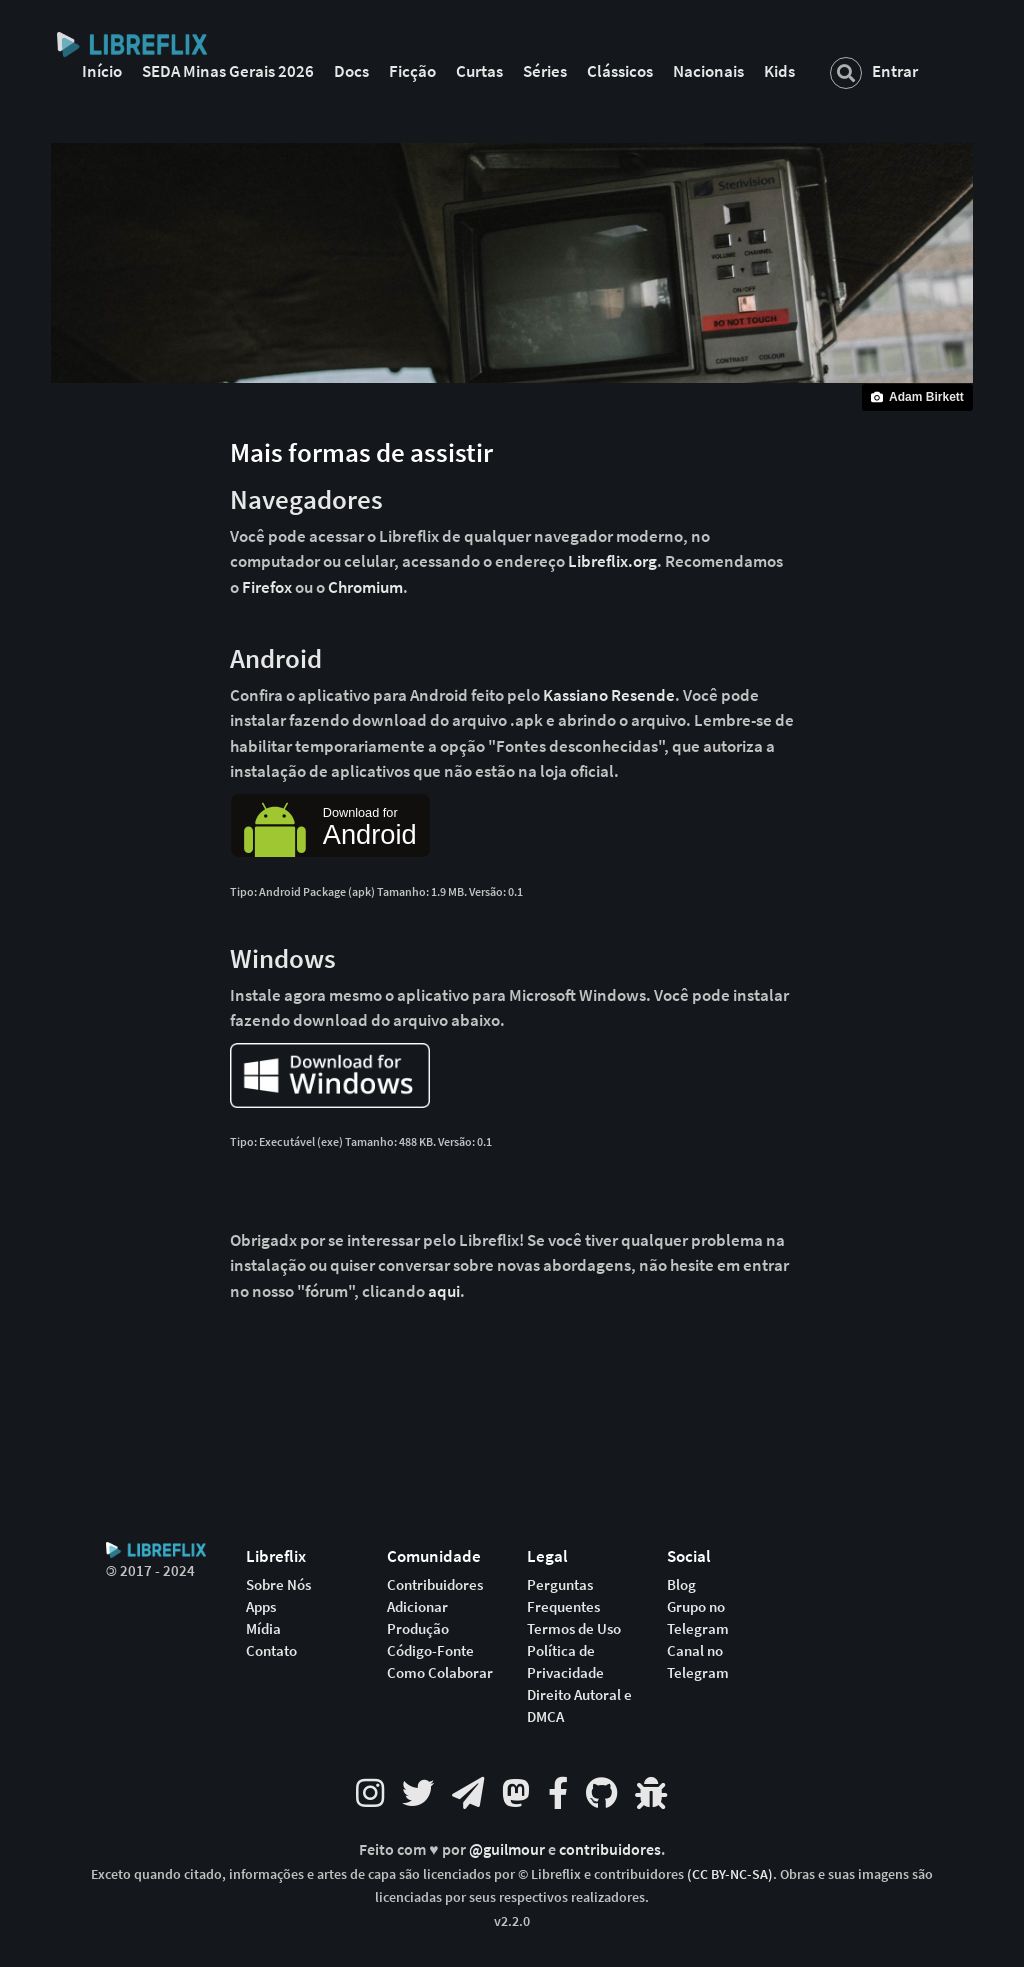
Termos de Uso (574, 1629)
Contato (271, 1651)
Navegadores (306, 499)
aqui (444, 1291)
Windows (283, 958)
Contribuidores (435, 1585)
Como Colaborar (440, 1673)
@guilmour (508, 1849)
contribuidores (610, 1849)
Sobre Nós (278, 1585)
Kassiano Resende (609, 695)
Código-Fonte (430, 1651)
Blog (681, 1585)
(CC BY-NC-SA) (730, 1874)
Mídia (263, 1629)
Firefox (267, 587)
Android (276, 658)
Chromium (365, 587)
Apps (261, 1607)
